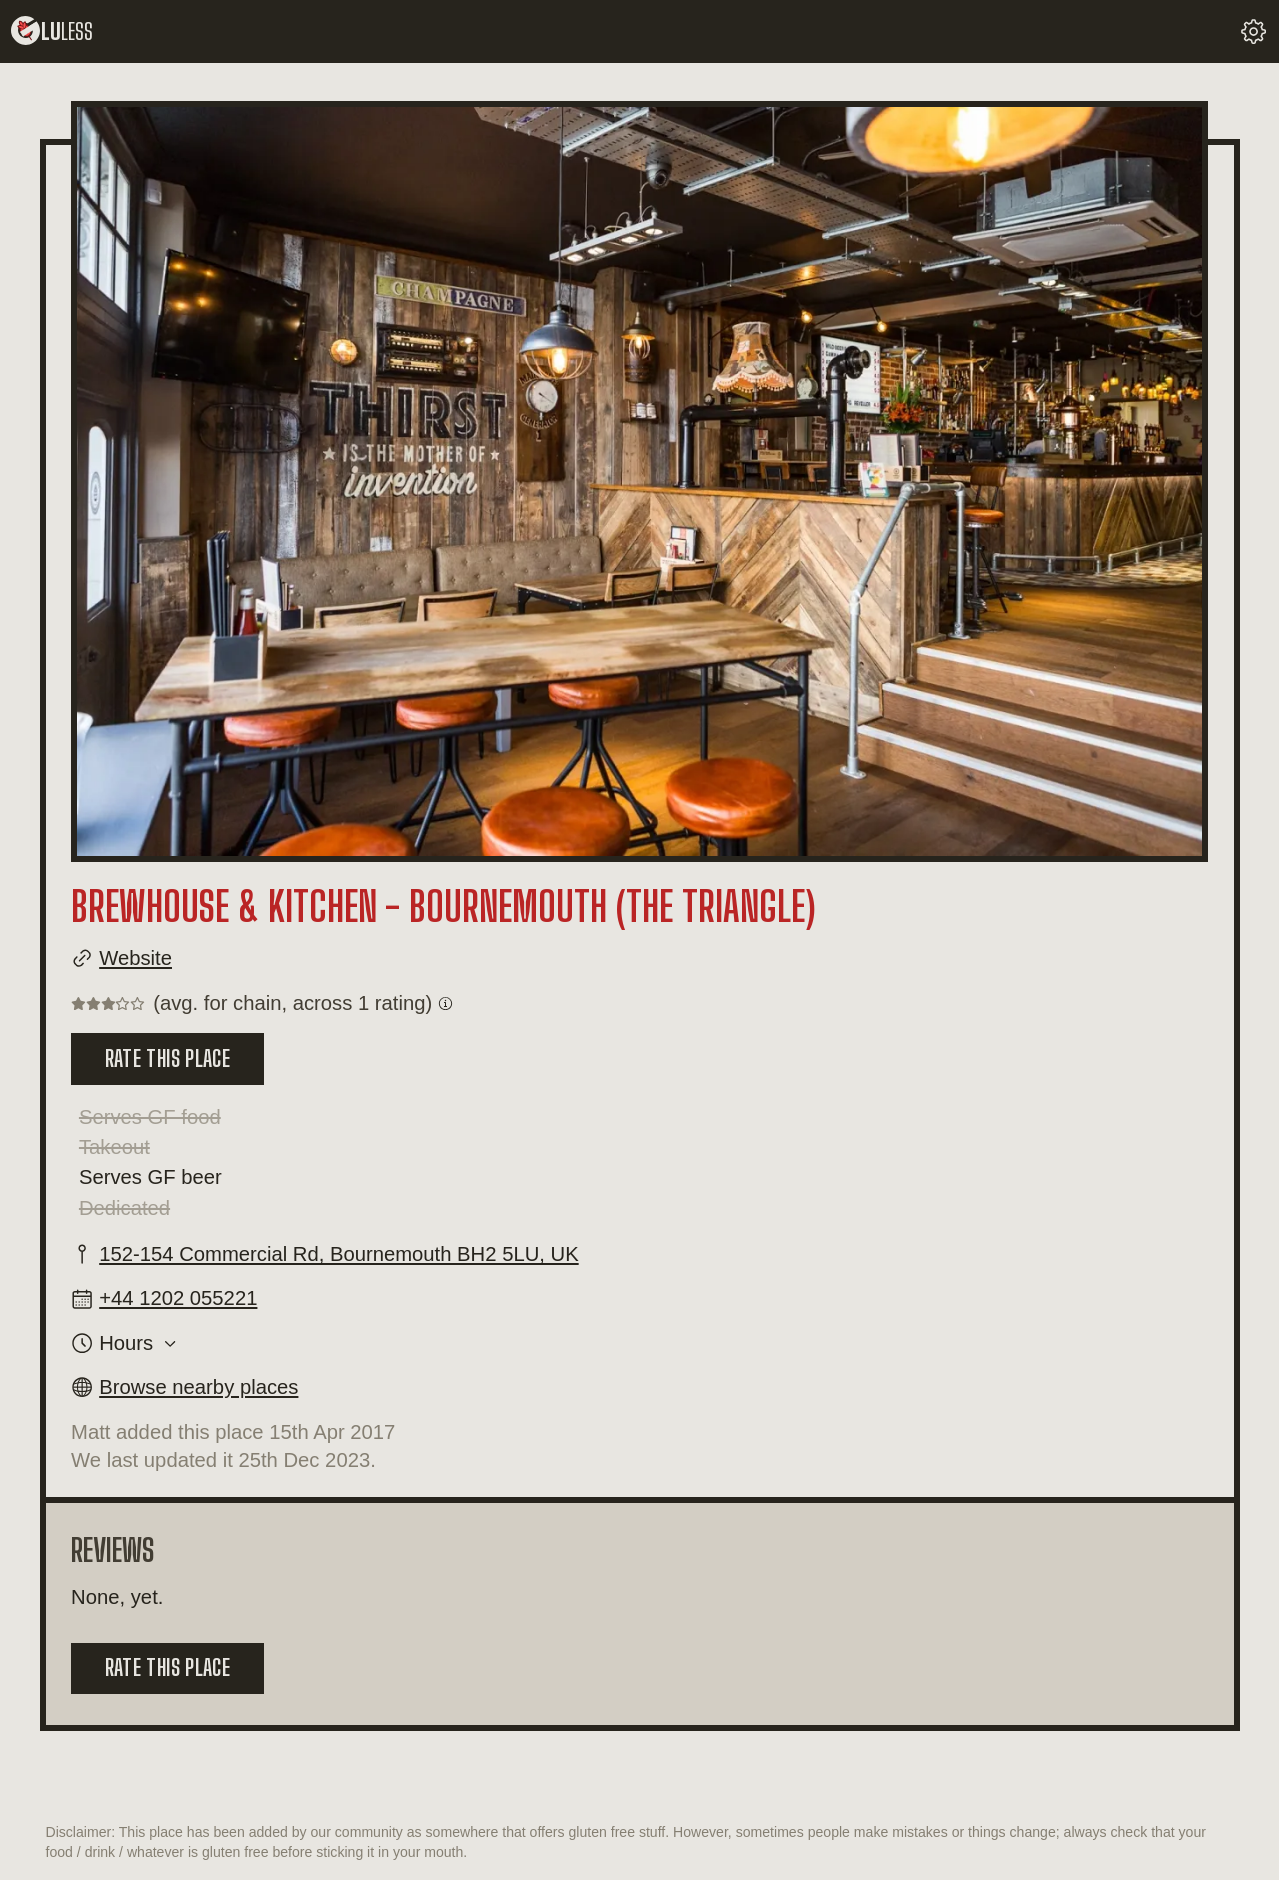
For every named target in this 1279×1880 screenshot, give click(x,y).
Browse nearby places (198, 1387)
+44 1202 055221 (178, 1298)
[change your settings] (1253, 31)
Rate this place (167, 1058)
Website (135, 958)
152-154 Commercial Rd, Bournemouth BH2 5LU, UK (338, 1254)
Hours (126, 1343)
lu (52, 31)
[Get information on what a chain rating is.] (445, 1003)
